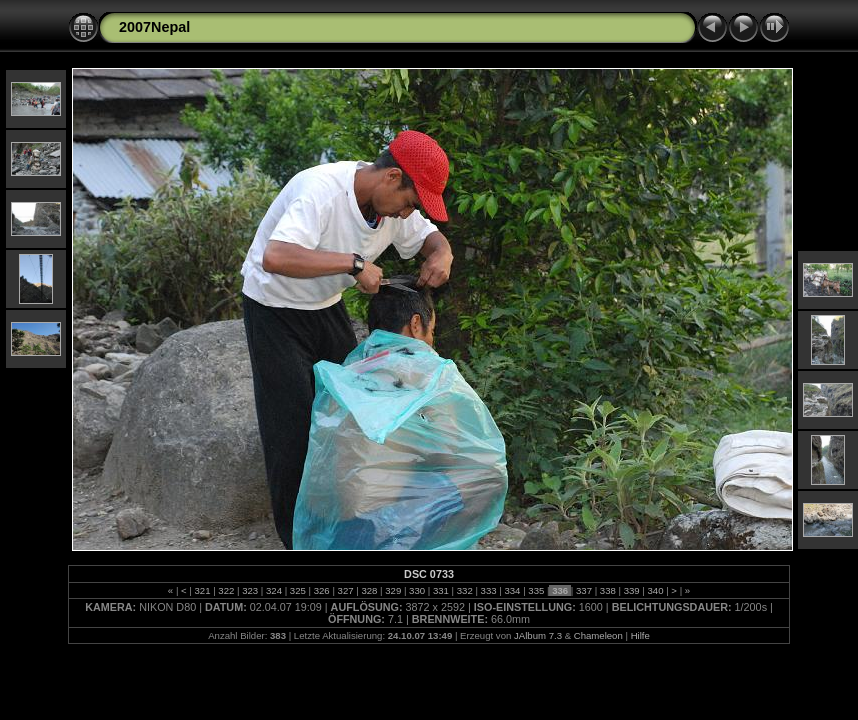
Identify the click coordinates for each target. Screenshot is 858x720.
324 (273, 590)
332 (464, 590)
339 (631, 590)
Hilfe (640, 635)
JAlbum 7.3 (538, 635)
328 (369, 590)
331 (440, 590)
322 (226, 590)
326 (321, 590)
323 (250, 590)
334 (512, 590)
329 (393, 590)
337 (583, 590)
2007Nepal (154, 27)
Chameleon (598, 635)
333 (488, 590)
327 (345, 590)
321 (202, 590)
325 (297, 590)
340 (655, 590)
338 (607, 590)
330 (416, 590)
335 (536, 590)
